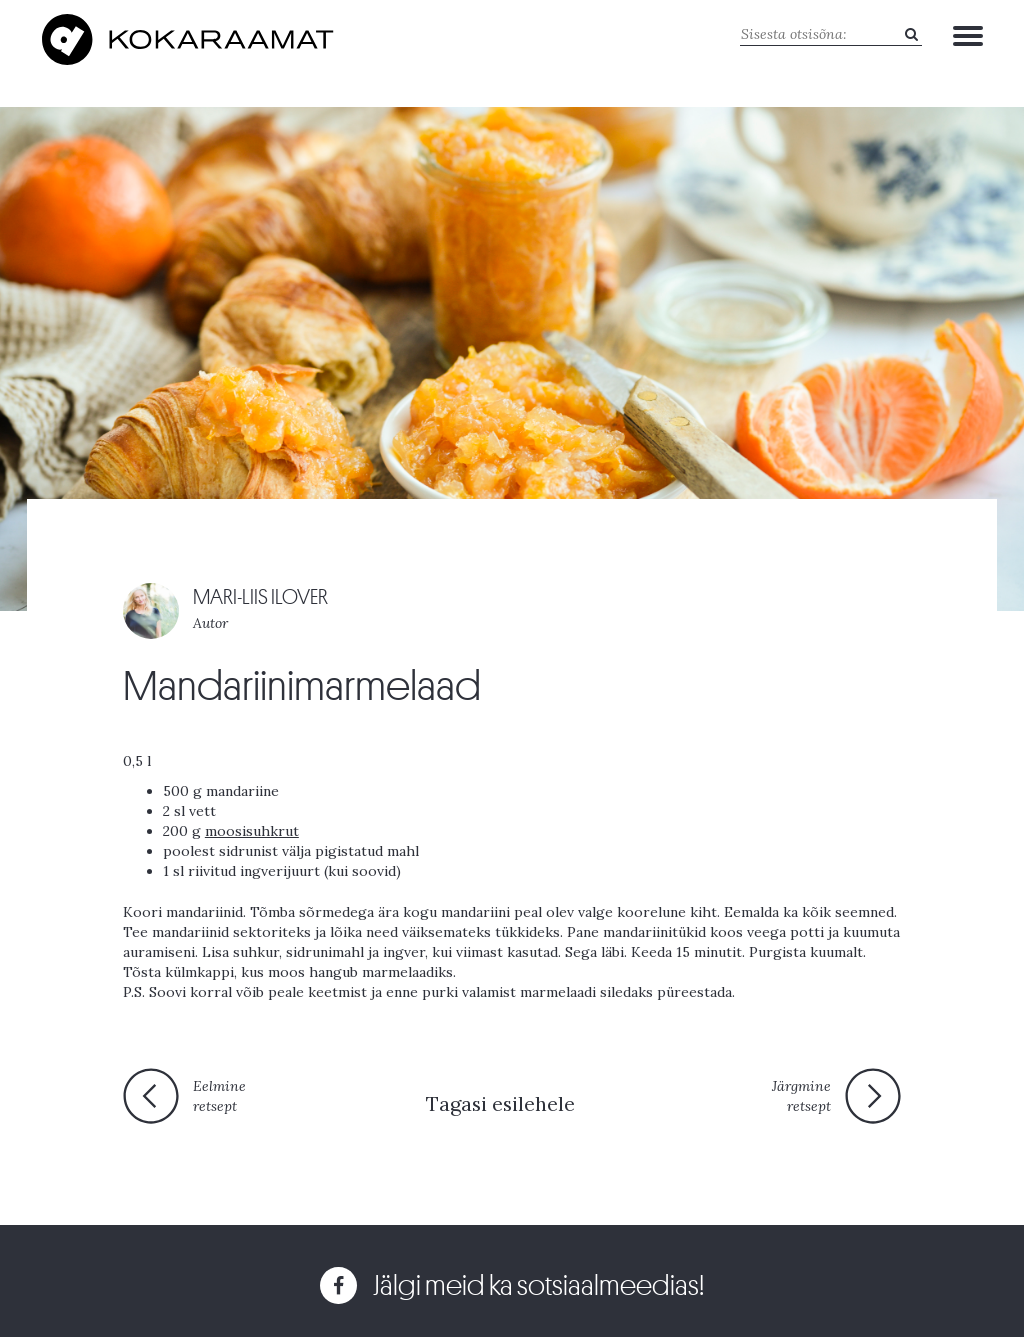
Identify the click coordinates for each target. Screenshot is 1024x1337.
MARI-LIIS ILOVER (260, 597)
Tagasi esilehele (500, 1103)
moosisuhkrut (252, 831)
